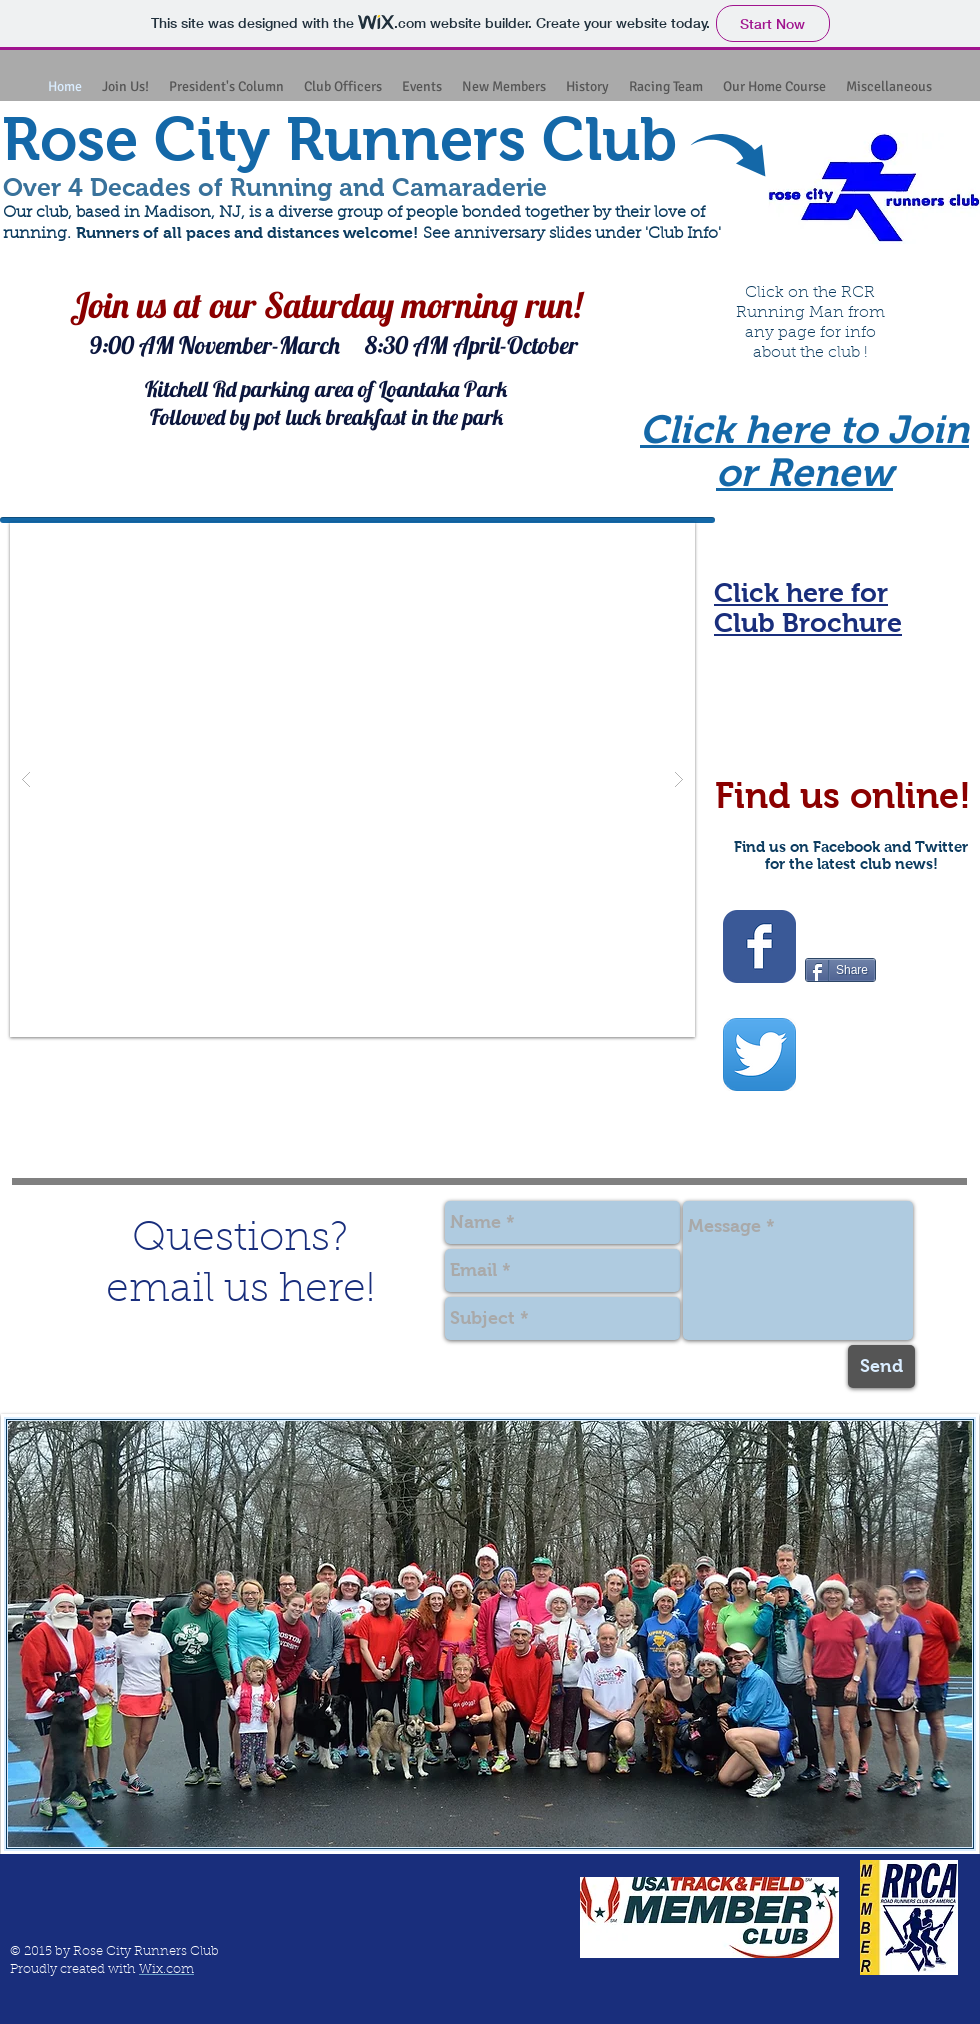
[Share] (840, 970)
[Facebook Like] (843, 925)
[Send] (881, 1366)
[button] (352, 779)
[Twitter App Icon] (759, 1054)
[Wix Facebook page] (759, 946)
